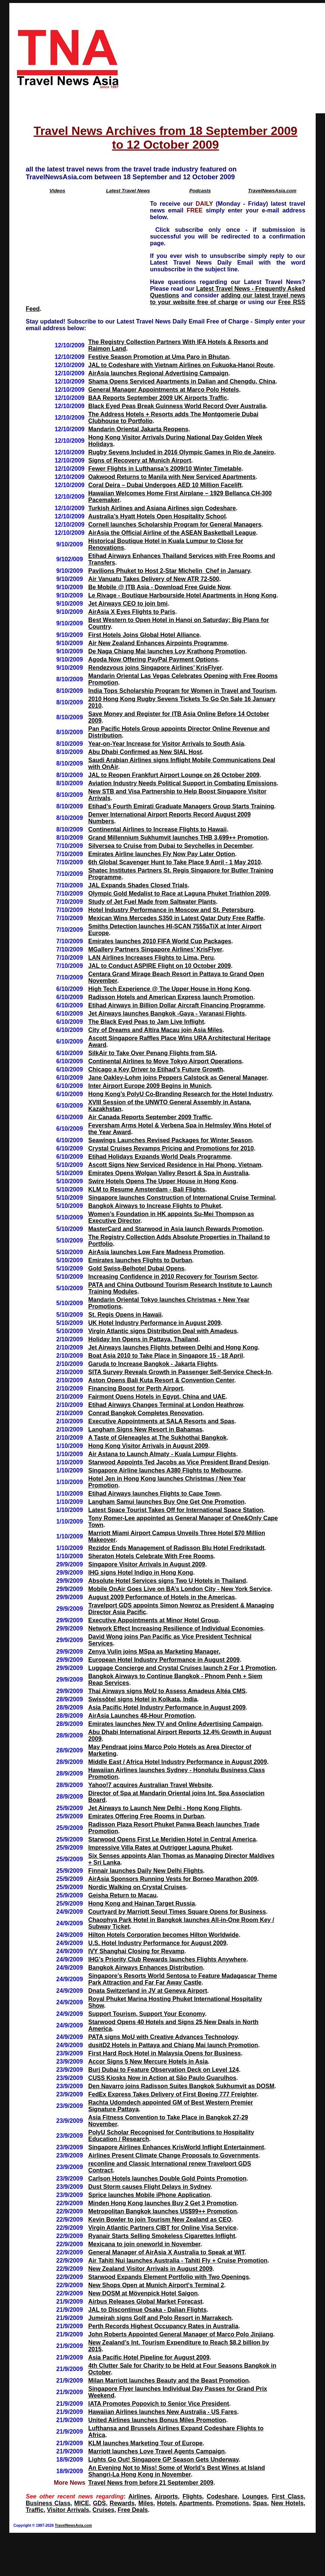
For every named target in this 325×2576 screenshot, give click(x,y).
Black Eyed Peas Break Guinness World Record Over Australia (177, 406)
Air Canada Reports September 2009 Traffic (149, 1117)
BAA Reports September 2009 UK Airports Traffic (157, 398)
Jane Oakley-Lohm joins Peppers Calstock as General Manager (177, 1077)
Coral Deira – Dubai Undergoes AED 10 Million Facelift (164, 485)
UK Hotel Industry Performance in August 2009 (154, 1323)
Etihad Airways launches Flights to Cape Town (154, 1493)
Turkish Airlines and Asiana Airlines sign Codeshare (161, 508)
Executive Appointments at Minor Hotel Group (153, 1620)
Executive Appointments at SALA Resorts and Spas (161, 1421)
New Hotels (287, 2503)
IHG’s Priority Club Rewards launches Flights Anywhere (167, 1959)
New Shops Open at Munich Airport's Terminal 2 (156, 2285)
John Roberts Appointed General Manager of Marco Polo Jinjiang (180, 2334)
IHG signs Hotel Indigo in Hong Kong (140, 1572)
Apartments (195, 2503)
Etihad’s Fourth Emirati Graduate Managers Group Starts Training (181, 806)
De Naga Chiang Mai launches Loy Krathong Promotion (166, 651)
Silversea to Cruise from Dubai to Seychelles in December (170, 846)
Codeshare (222, 2496)
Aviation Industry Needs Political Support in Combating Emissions (182, 783)
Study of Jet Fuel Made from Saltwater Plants (152, 902)
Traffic (35, 2510)
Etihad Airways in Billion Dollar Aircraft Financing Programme (175, 1005)
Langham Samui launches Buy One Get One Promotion (166, 1502)
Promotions (232, 2503)
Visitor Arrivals (68, 2510)
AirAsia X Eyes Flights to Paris (131, 612)
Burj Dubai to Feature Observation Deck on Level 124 (163, 2070)
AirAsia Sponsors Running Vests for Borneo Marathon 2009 (172, 1879)
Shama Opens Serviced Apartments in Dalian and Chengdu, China (181, 381)
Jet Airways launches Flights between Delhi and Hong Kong (173, 1347)
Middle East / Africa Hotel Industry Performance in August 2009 (177, 1762)
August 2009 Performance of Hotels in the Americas (161, 1597)
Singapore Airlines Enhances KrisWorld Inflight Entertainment (176, 2147)
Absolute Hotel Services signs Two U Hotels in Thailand (167, 1581)
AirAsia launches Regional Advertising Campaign (158, 373)
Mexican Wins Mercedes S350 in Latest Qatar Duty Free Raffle (175, 918)
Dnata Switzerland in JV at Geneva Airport (147, 1991)
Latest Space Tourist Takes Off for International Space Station (175, 1510)
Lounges (254, 2496)
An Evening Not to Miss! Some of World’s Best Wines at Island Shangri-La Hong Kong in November (176, 2471)
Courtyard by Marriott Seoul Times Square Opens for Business (177, 1912)
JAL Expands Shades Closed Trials (137, 885)
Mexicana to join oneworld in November (144, 2244)
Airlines (139, 2496)
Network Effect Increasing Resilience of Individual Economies (175, 1628)
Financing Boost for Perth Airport (135, 1388)
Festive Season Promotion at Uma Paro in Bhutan (158, 357)
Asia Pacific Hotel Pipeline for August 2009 (148, 2357)
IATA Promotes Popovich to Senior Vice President (158, 2403)
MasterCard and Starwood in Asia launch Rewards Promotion (175, 1229)
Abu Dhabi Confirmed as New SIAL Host (145, 752)
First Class (287, 2496)
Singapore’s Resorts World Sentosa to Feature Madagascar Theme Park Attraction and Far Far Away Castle (182, 1979)
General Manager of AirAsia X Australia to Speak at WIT (166, 2252)
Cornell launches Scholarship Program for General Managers (174, 524)
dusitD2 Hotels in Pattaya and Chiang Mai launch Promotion (173, 2045)
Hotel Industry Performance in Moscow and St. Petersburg (170, 910)
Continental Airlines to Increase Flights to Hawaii (157, 829)
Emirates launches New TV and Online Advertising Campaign (174, 1724)
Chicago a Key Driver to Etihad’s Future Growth (155, 1069)
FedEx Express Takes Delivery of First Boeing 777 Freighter (172, 2094)
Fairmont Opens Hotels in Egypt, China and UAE (156, 1396)
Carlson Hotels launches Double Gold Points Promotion (167, 2178)
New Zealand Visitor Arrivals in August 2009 (150, 2269)
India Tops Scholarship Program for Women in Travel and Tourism (181, 691)
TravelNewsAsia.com (272, 190)
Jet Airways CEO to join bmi (128, 603)
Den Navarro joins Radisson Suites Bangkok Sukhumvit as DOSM (181, 2086)
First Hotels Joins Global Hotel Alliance (143, 635)
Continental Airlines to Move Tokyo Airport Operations (165, 1061)
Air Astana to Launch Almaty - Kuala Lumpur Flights (162, 1454)
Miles (145, 2503)
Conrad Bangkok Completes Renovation (145, 1413)
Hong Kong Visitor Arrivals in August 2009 (148, 1446)
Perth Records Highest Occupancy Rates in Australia (163, 2326)
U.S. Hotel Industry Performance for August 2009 (157, 1943)
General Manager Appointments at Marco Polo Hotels (163, 389)
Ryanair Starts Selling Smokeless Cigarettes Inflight (161, 2236)
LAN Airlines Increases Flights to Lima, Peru (150, 957)
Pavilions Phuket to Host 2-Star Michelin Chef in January (169, 571)
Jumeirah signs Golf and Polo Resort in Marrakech (159, 2318)
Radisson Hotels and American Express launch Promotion (170, 997)
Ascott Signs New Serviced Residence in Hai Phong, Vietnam (174, 1165)
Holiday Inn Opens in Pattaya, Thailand (143, 1339)
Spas (260, 2503)
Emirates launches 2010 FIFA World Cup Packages (159, 941)
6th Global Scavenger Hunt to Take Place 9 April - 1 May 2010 (174, 862)
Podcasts (200, 190)
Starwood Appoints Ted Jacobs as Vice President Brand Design (178, 1462)
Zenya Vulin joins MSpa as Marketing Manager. (154, 1651)
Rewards (122, 2503)
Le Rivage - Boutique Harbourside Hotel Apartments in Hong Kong (182, 595)
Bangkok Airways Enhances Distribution (145, 1967)
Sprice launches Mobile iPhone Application (149, 2195)
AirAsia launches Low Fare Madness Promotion (155, 1252)
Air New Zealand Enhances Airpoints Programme (157, 643)
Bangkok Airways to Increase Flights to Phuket (154, 1206)
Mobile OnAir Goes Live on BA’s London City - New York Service (179, 1589)
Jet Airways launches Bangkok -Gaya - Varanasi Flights (166, 1013)
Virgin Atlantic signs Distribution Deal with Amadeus (162, 1331)
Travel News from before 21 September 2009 (150, 2482)
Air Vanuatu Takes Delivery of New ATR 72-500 (153, 579)
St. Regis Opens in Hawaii (125, 1314)
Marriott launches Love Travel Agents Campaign (156, 2451)
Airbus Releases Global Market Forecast (145, 2301)
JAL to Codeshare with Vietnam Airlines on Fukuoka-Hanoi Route (180, 365)
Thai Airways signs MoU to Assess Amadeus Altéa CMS (167, 1691)
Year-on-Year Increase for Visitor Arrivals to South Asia (166, 744)
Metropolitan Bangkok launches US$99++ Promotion (162, 2211)
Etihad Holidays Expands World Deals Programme (159, 1156)
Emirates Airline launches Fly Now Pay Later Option (161, 854)
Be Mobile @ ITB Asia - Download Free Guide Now (159, 587)
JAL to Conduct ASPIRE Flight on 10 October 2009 (159, 966)
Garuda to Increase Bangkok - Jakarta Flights (152, 1364)
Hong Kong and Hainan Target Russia (141, 1903)
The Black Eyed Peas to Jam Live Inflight (146, 1022)
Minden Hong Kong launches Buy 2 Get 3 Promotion (162, 2203)
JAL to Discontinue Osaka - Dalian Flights (147, 2310)
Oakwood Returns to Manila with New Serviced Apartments (171, 477)
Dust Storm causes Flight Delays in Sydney (149, 2187)
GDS (99, 2503)
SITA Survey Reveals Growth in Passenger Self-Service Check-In (179, 1372)
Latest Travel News (128, 190)
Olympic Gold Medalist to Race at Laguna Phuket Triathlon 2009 (178, 893)
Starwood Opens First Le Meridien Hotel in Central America (172, 1839)
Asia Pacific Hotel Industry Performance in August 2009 (167, 1707)
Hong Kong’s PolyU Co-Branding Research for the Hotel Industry (180, 1094)
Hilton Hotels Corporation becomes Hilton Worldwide (163, 1935)
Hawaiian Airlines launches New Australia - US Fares (162, 2412)
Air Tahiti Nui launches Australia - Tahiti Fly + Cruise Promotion (177, 2260)
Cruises (104, 2510)
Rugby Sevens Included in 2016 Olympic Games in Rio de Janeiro (181, 452)
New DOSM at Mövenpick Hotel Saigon (142, 2293)
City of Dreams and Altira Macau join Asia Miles (155, 1030)
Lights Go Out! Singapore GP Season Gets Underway (163, 2459)
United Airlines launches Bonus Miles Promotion (157, 2420)
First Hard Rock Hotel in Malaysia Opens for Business (164, 2053)
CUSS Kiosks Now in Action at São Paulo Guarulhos (162, 2078)
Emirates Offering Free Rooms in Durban (146, 1816)
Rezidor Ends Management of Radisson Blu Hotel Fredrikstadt (176, 1548)
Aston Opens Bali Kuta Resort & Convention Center (161, 1380)
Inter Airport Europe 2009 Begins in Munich (149, 1086)
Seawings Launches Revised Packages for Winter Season (169, 1140)
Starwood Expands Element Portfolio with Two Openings (168, 2277)
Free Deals (133, 2510)
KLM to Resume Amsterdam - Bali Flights (146, 1189)
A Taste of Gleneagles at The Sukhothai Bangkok (157, 1437)
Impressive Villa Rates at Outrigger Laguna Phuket (159, 1847)
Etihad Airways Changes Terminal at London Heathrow (165, 1405)
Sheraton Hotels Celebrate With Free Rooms (150, 1556)
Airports (166, 2496)
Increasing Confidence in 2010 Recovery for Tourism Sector (172, 1276)
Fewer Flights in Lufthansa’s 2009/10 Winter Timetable (164, 468)
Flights (192, 2496)
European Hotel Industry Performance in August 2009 (164, 1660)
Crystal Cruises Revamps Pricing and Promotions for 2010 (171, 1148)
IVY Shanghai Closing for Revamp (136, 1951)
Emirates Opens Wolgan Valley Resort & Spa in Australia (168, 1173)
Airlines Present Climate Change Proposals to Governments (173, 2155)
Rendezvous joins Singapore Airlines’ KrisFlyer (155, 667)
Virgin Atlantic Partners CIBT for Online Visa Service (162, 2228)
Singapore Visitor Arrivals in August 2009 (146, 1564)
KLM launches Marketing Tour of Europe (145, 2443)
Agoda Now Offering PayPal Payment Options (153, 659)
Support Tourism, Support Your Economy (146, 2014)
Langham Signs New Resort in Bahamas (145, 1429)
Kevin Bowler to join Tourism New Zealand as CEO (159, 2219)
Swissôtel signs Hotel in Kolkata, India (142, 1699)
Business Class (48, 2503)
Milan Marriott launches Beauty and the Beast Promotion (168, 2380)
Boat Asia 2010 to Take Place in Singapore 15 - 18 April (165, 1355)
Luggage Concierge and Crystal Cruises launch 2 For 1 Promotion (181, 1668)
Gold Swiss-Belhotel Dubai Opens (136, 1268)
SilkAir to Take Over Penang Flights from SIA (151, 1053)
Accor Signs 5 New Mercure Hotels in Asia (147, 2061)
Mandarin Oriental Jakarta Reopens (138, 429)
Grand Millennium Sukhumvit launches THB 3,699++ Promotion (177, 837)
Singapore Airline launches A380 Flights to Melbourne (164, 1470)
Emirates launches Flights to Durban (140, 1260)
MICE (81, 2503)
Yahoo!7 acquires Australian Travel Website (150, 1785)
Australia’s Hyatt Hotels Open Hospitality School (156, 516)
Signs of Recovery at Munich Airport (139, 460)
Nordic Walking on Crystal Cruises (137, 1887)
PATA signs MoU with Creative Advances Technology (162, 2037)
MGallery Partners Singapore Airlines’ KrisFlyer (155, 949)
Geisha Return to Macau (122, 1895)
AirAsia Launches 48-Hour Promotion (141, 1715)
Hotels (166, 2503)
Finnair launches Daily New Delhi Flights (145, 1871)
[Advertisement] (224, 58)
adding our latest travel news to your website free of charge (227, 298)
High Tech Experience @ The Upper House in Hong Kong (168, 989)
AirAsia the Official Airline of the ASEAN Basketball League (172, 533)
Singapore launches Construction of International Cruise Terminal (181, 1197)
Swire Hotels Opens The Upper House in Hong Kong (162, 1181)
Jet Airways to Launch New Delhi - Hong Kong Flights (164, 1808)
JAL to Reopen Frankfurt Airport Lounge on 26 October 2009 (173, 775)
